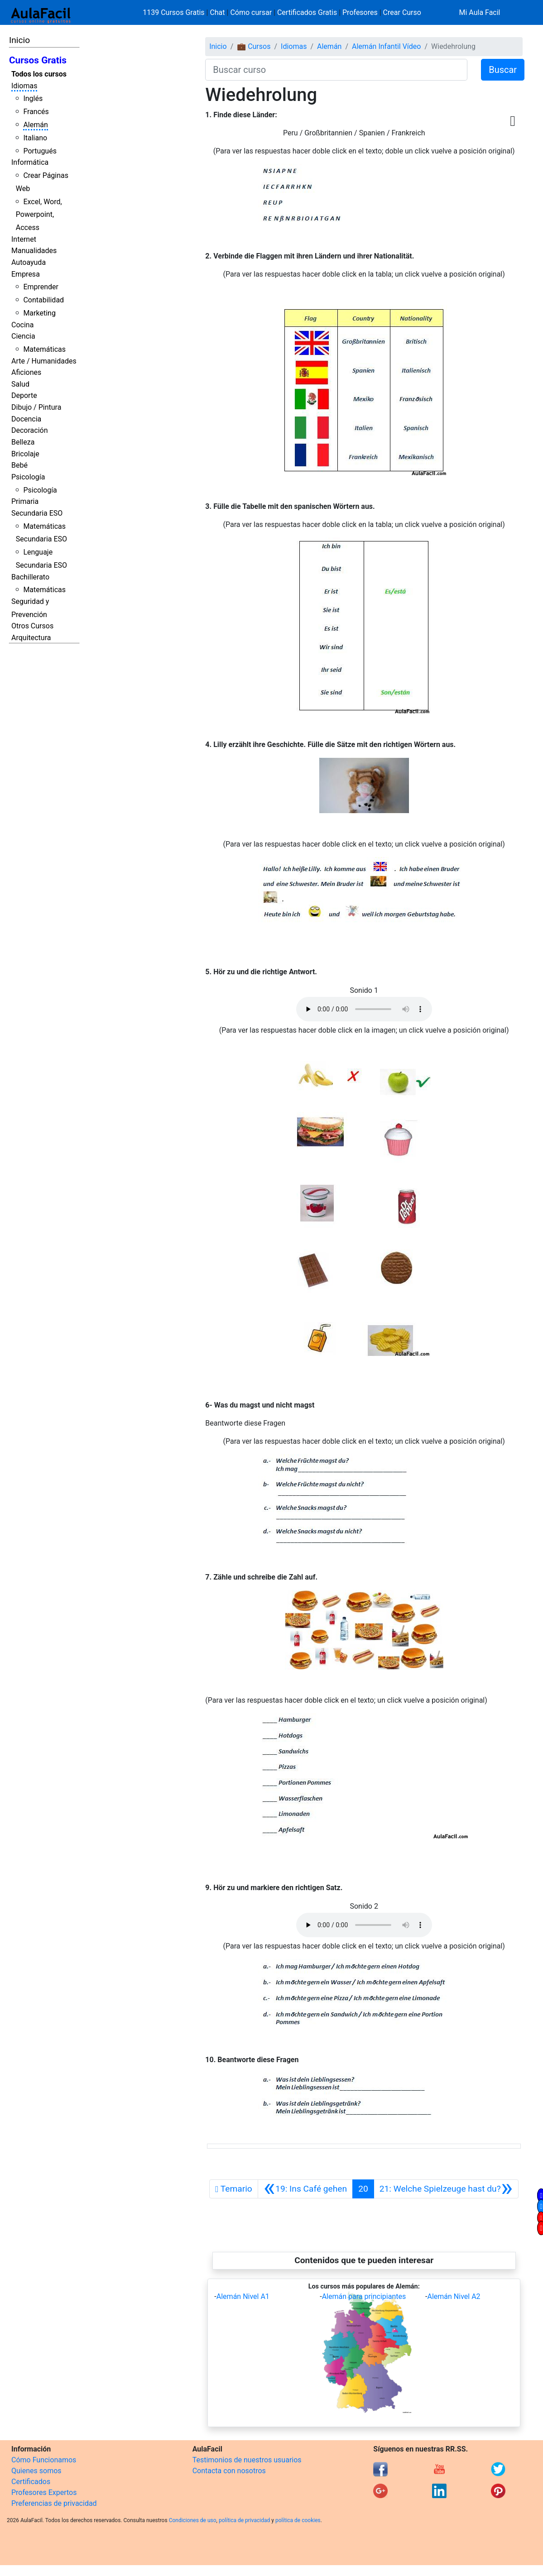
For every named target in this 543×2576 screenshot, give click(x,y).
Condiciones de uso (192, 2520)
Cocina (22, 325)
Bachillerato (30, 577)
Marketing (39, 313)
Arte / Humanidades (44, 361)
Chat (217, 12)
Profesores (360, 12)
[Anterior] (305, 2188)
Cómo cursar (251, 12)
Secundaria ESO (36, 513)
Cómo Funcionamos (43, 2460)
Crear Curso (402, 12)
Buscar (503, 69)
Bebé (19, 465)
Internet (23, 239)
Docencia (26, 419)
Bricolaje (25, 454)
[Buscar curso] (336, 70)
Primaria (24, 501)
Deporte (24, 395)
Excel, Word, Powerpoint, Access (39, 214)
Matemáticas (44, 349)
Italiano (35, 138)
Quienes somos (36, 2470)
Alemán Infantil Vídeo (386, 46)
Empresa (25, 274)
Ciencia (23, 336)
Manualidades (34, 250)
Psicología (28, 477)
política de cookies (298, 2520)
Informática (29, 162)
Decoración (29, 430)
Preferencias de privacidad (54, 2503)
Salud (20, 384)
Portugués (40, 151)
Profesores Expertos (44, 2492)
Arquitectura (31, 637)
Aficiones (26, 372)
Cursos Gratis (38, 60)
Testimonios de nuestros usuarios (247, 2460)
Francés (35, 111)
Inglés (33, 98)
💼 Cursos (253, 46)
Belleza (22, 442)
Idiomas (24, 85)
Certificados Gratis (307, 12)
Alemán (35, 124)
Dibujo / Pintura (36, 407)
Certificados (30, 2481)
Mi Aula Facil (479, 12)
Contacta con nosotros (229, 2470)
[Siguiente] (446, 2188)
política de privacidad (244, 2520)
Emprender (40, 286)
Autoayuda (28, 262)
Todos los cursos (39, 74)
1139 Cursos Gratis (174, 12)
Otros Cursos (32, 626)
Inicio (19, 40)
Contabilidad (43, 300)
